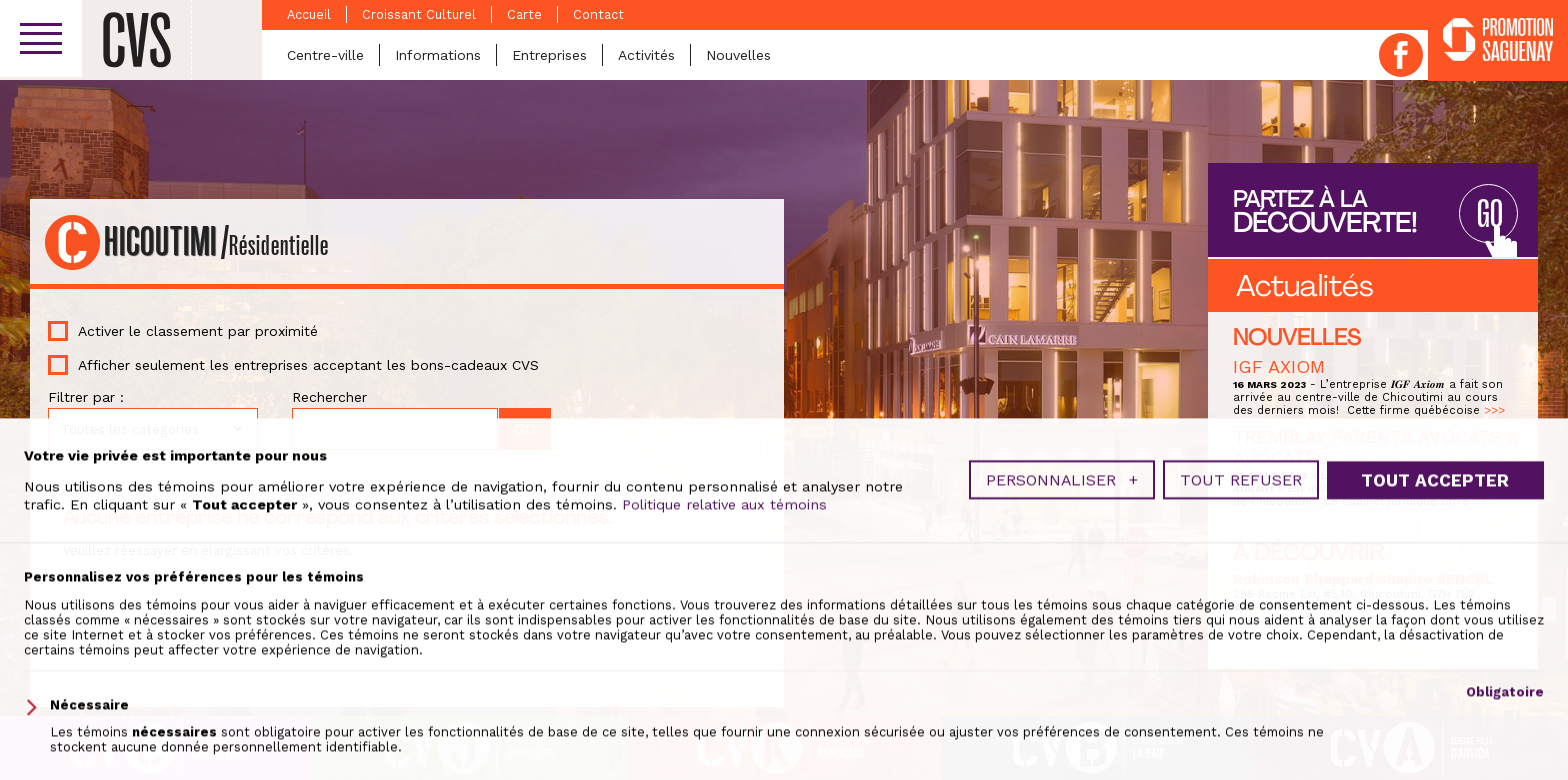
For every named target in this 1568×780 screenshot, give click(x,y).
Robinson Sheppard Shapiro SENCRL (1363, 579)
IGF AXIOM (1279, 366)
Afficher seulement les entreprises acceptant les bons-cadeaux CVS (308, 365)
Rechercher (329, 397)
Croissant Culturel (419, 14)
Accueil (309, 14)
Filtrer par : (86, 397)
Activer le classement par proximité (198, 331)
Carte (524, 14)
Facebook (1401, 55)
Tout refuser (1241, 715)
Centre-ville (325, 55)
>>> (1494, 410)
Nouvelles (738, 55)
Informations (438, 55)
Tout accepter (1435, 715)
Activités (646, 55)
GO (1488, 212)
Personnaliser (1062, 715)
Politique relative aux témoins (724, 739)
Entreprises (549, 55)
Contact (598, 14)
